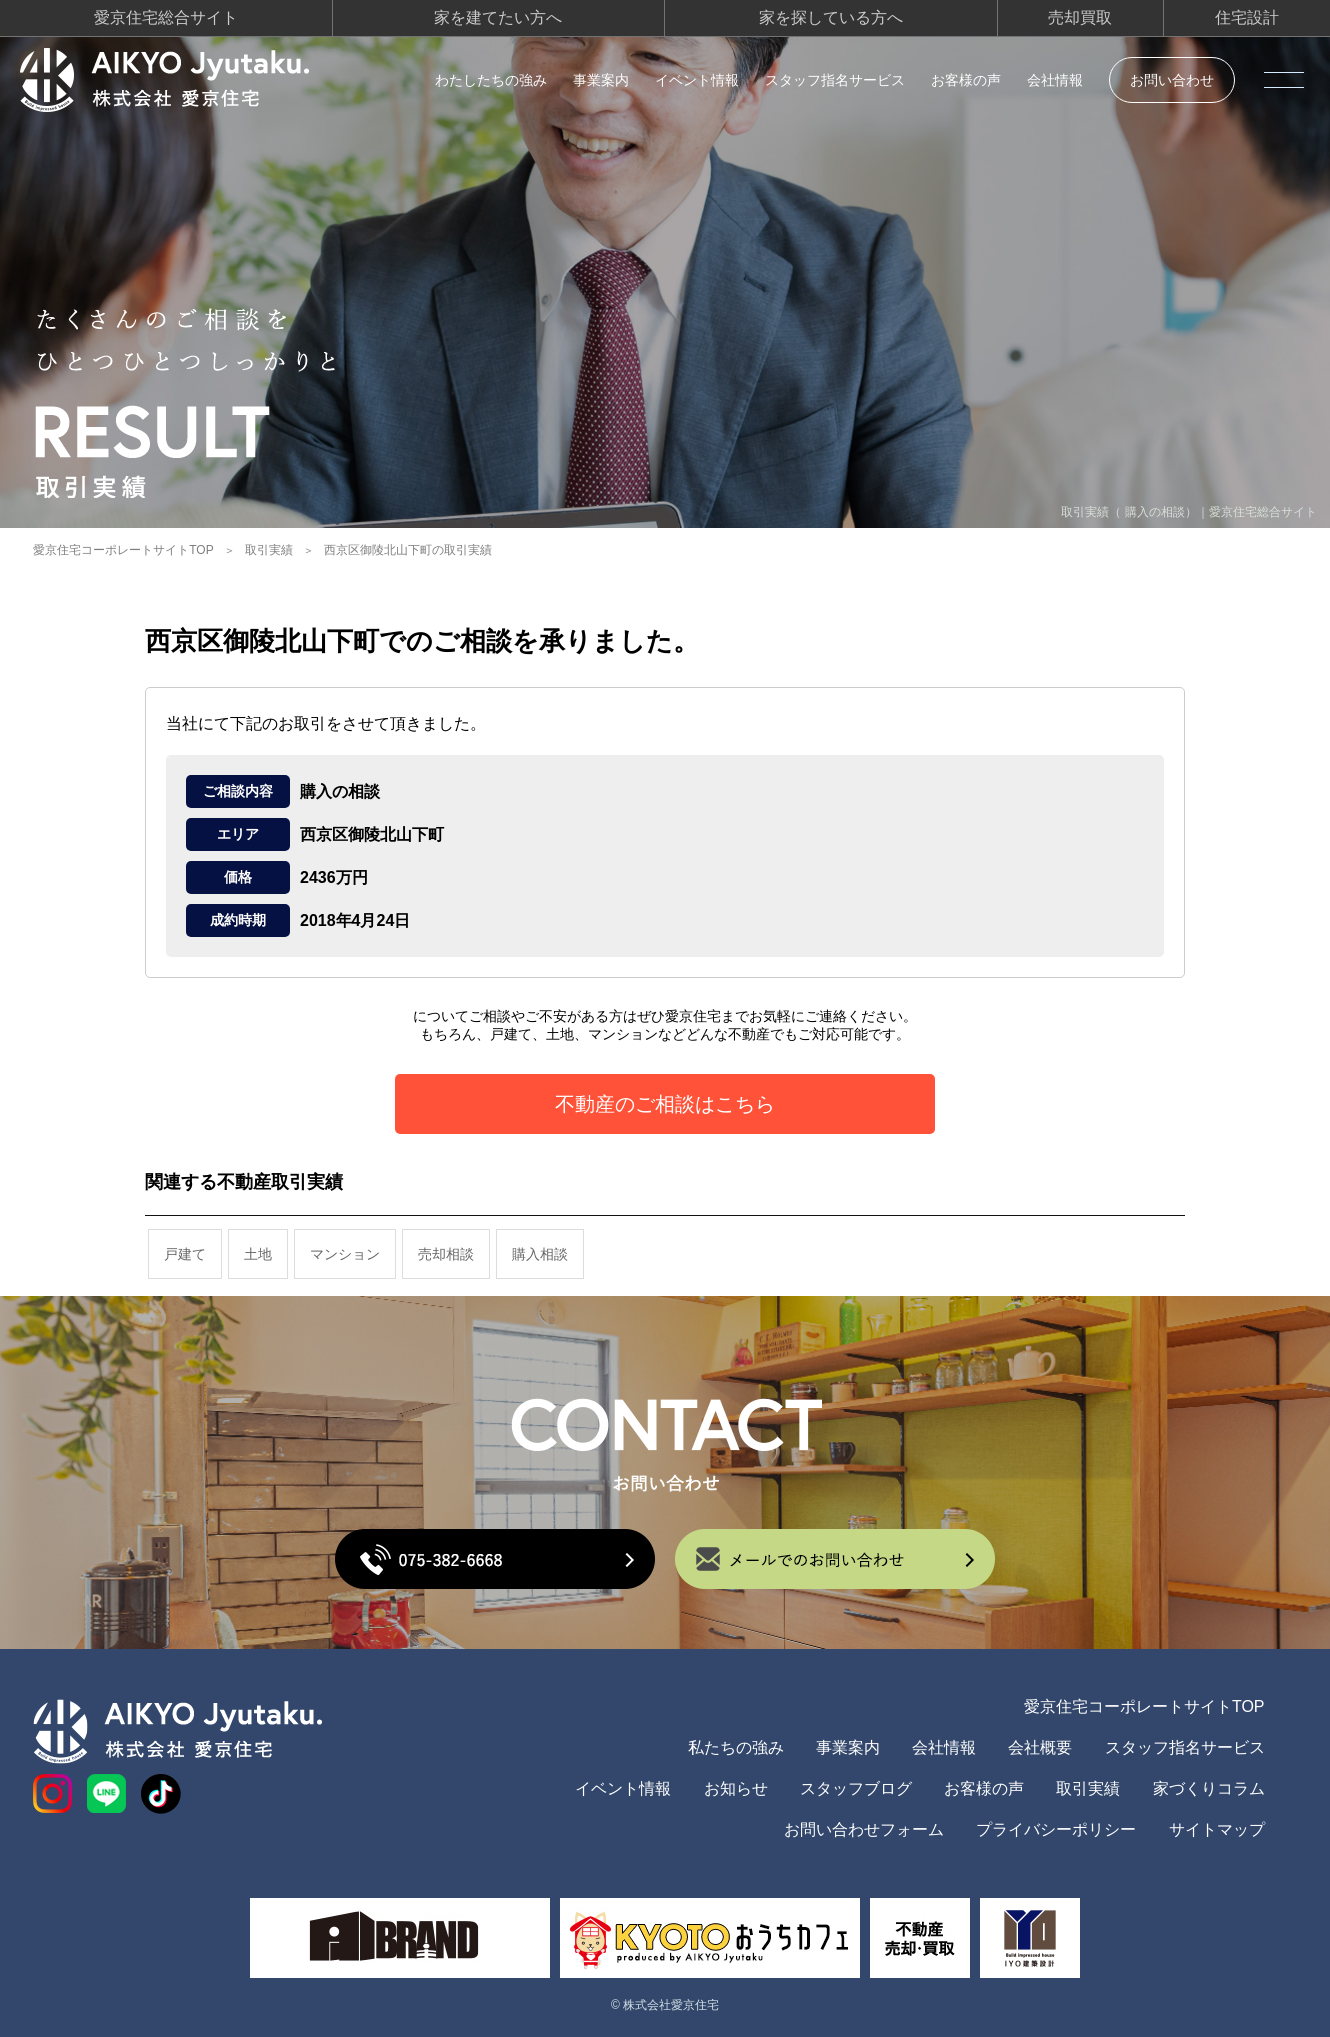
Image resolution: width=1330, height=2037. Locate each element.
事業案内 (601, 80)
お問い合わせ (1172, 80)
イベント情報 (697, 80)
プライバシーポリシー (1056, 1829)
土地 (258, 1254)
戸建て (185, 1254)
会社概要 (1040, 1747)
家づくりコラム (1209, 1788)
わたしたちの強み (491, 80)
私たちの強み (736, 1747)
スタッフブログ (856, 1788)
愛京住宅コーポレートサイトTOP (123, 550)
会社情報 (1055, 80)
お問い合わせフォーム (864, 1829)
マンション (345, 1254)
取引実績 (269, 550)
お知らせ (736, 1788)
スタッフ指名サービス (835, 80)
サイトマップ (1217, 1829)
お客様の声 (966, 80)
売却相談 (446, 1254)
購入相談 (540, 1254)
